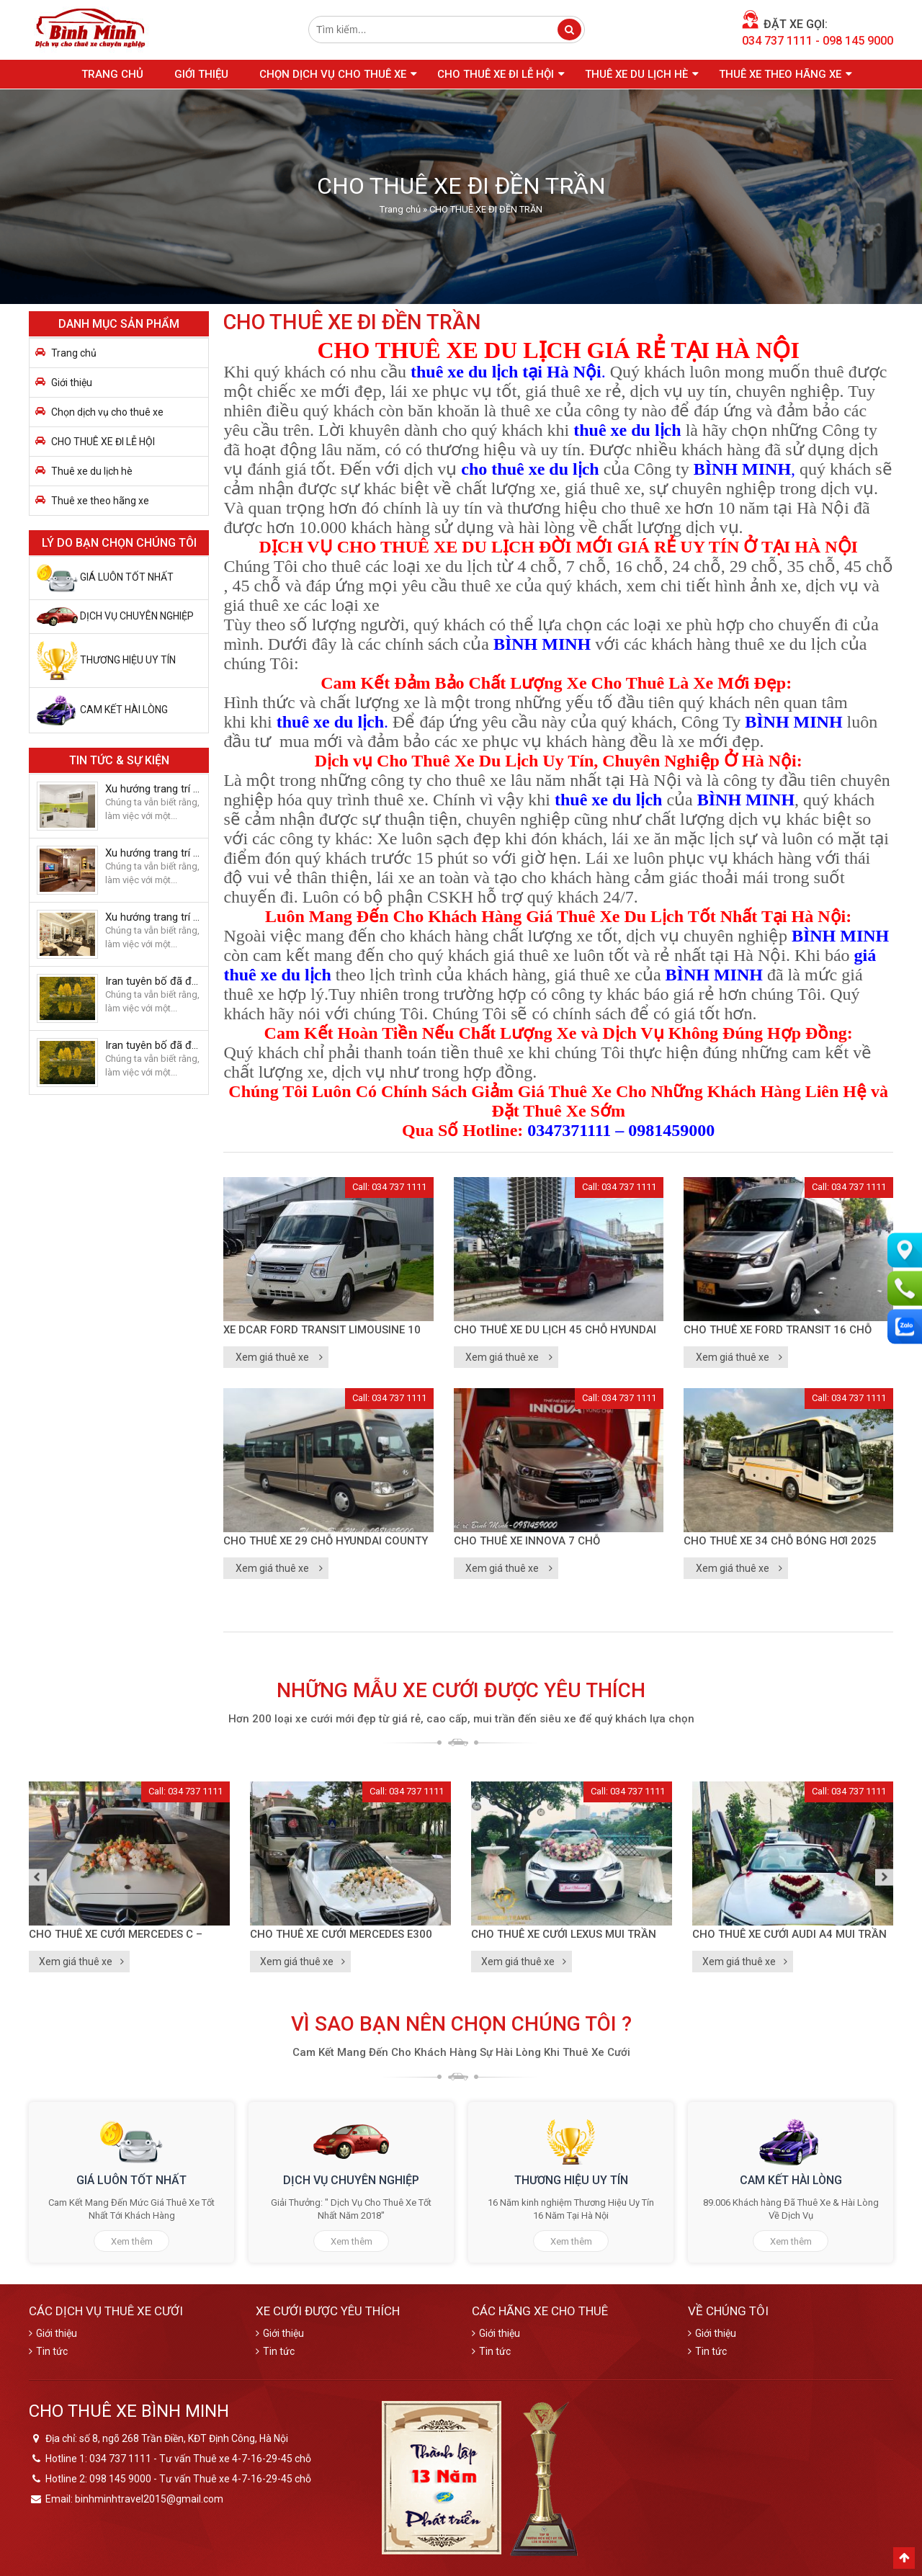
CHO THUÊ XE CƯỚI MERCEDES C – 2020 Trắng (115, 1936)
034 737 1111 (777, 41)
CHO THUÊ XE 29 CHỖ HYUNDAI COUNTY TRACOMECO (325, 1542)
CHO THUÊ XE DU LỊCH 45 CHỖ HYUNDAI (555, 1329)
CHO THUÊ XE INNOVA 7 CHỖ (527, 1540)
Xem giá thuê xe (272, 1357)
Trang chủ (112, 74)
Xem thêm (132, 2241)
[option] (129, 1876)
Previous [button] (38, 1877)
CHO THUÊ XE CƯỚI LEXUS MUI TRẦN (563, 1934)
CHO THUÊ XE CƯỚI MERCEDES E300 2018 (341, 1936)
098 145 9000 (858, 41)
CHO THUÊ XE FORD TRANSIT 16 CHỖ (778, 1329)
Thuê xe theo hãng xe (780, 74)
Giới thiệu (201, 74)
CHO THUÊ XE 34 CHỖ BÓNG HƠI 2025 (780, 1540)
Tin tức (52, 2351)
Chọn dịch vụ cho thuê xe (332, 74)
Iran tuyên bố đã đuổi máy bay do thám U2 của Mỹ (153, 981)
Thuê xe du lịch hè (636, 74)
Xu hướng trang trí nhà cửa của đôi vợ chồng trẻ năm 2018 (153, 788)
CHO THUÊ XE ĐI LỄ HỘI (495, 74)
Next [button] (884, 1877)
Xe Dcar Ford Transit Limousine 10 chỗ (322, 1331)
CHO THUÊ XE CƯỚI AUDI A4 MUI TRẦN (789, 1934)
